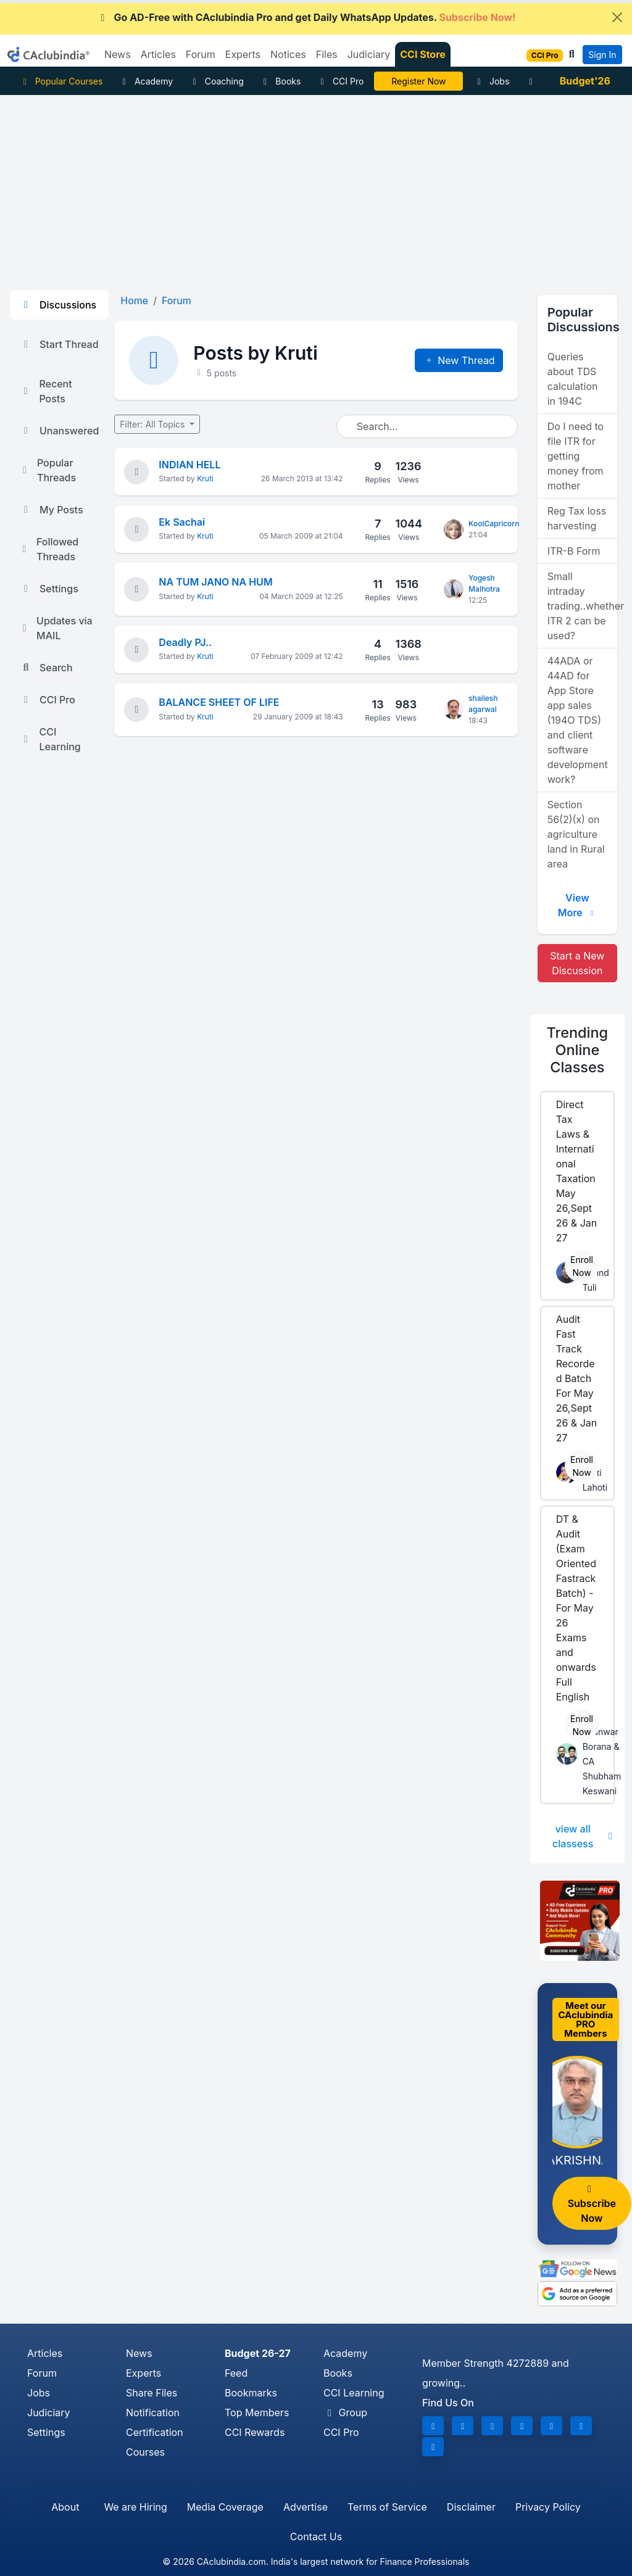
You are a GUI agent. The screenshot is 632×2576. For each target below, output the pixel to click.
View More (577, 905)
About (65, 2507)
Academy (145, 81)
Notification (153, 2412)
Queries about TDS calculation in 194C (572, 378)
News (139, 2353)
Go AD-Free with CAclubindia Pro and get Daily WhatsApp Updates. (306, 17)
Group (345, 2412)
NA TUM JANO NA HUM (215, 582)
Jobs (491, 81)
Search (46, 667)
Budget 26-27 (258, 2353)
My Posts (51, 509)
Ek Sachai (182, 522)
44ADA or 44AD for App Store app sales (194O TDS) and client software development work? (577, 720)
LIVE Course (419, 81)
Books (280, 81)
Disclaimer (471, 2507)
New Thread (459, 360)
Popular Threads (48, 470)
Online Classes (578, 1050)
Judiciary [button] (369, 54)
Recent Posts (46, 391)
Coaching (216, 81)
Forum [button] (200, 54)
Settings (49, 588)
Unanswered (59, 431)
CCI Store (423, 54)
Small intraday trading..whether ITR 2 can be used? (582, 606)
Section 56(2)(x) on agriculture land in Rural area (576, 834)
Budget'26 (585, 81)
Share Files (151, 2393)
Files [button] (327, 54)
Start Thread (59, 344)
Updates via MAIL (56, 628)
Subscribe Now (592, 2204)
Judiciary (48, 2412)
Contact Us (316, 2536)
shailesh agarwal (482, 704)
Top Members (257, 2412)
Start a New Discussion (577, 963)
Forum (42, 2373)
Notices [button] (288, 54)
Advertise (305, 2507)
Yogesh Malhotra (484, 583)
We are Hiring (135, 2507)
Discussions (58, 305)
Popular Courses (60, 81)
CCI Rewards (255, 2432)
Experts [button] (242, 54)
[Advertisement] (316, 187)
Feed (236, 2373)
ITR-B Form (574, 551)
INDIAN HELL (189, 464)
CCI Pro (340, 81)
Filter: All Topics (153, 424)
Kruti (205, 478)
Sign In (602, 54)
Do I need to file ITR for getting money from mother (575, 456)
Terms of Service (387, 2507)
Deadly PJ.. (185, 642)
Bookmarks (251, 2393)
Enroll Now (581, 1266)
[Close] (617, 17)
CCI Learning (50, 739)
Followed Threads (49, 549)
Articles (44, 2353)
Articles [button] (158, 54)
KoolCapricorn (493, 523)
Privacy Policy (548, 2507)
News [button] (117, 54)
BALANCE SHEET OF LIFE (219, 702)
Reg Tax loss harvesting (576, 518)
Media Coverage (225, 2507)
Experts (143, 2373)
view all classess (583, 1836)
